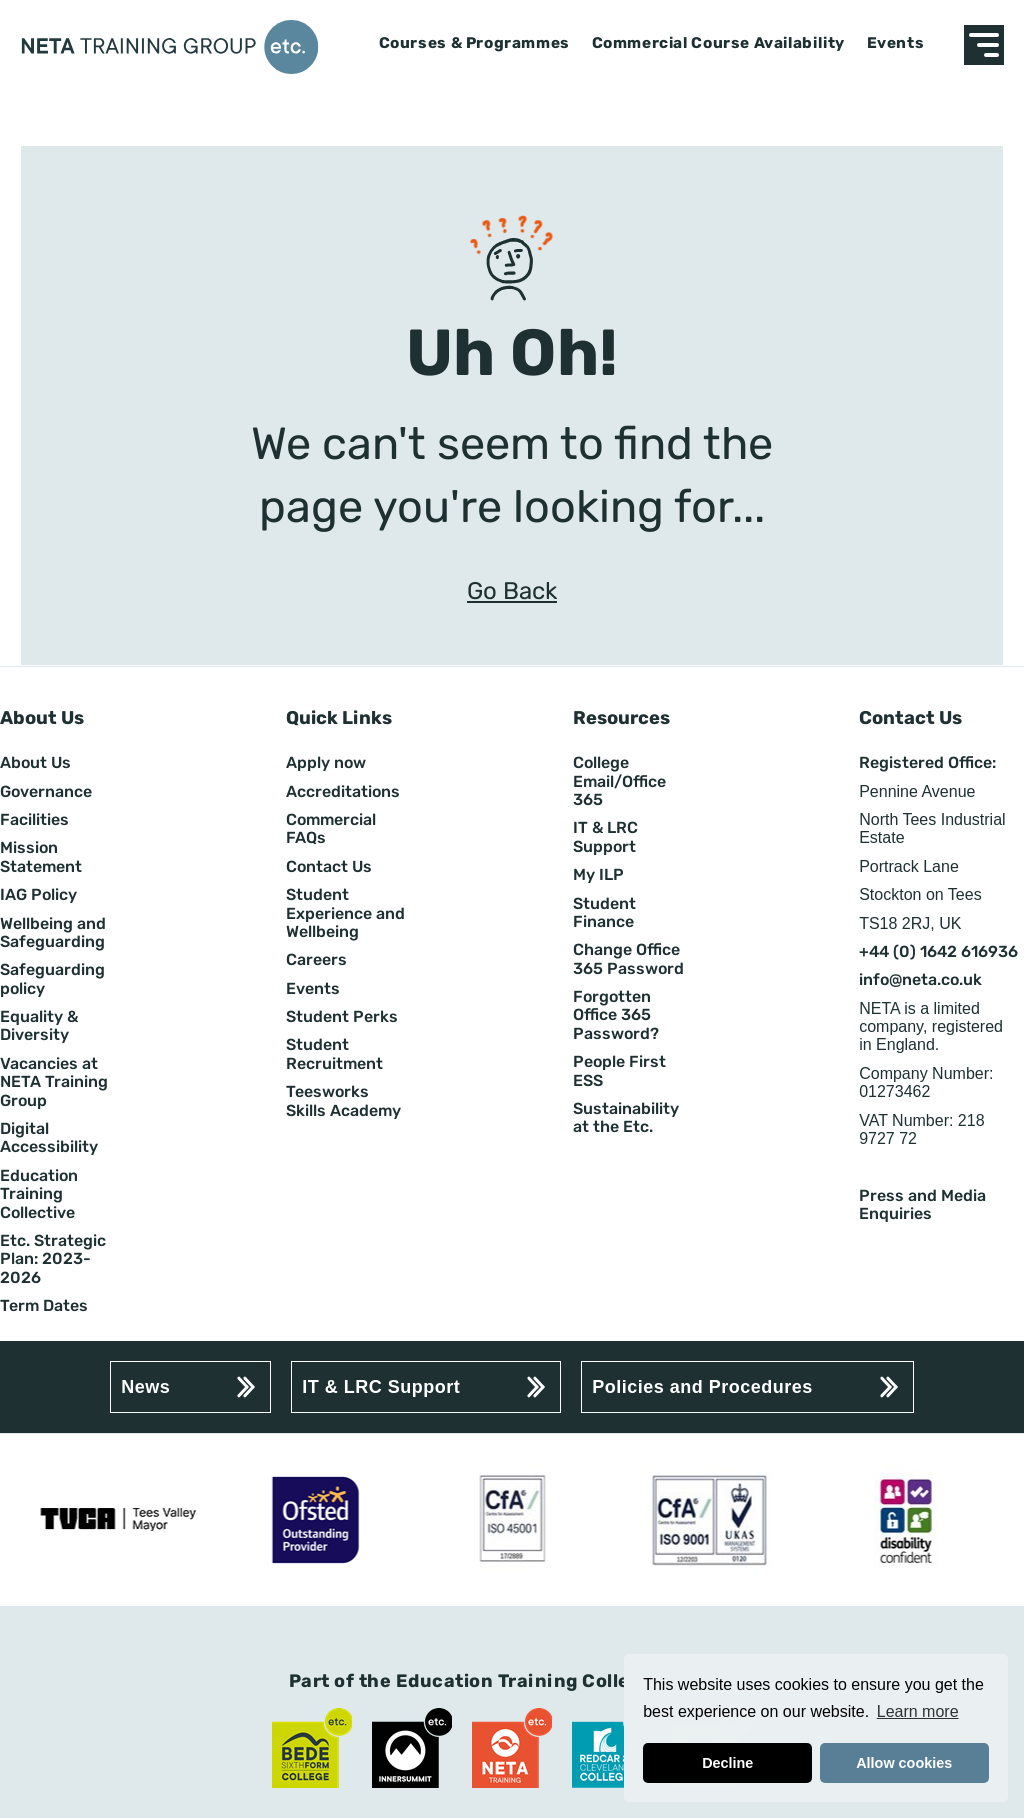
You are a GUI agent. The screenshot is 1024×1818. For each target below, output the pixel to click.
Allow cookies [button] (904, 1763)
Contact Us (329, 867)
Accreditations (343, 792)
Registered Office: (927, 763)
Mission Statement (41, 857)
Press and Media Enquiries (922, 1205)
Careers (316, 960)
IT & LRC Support (605, 837)
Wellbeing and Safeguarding (53, 933)
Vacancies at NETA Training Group (54, 1082)
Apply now (326, 763)
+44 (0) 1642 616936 (938, 952)
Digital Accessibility (49, 1138)
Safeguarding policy (52, 979)
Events (896, 43)
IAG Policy (38, 895)
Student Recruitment (334, 1054)
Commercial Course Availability (718, 43)
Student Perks (342, 1017)
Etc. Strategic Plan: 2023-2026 (53, 1259)
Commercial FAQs (331, 829)
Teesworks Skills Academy (343, 1101)
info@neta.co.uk (920, 980)
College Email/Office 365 (619, 781)
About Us (35, 763)
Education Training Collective (39, 1194)
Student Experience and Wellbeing (345, 913)
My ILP (598, 875)
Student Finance (604, 913)
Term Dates (44, 1306)
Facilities (34, 820)
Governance (46, 792)
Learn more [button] (918, 1711)
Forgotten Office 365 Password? (616, 1015)
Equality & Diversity (39, 1026)
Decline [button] (727, 1763)
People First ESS (619, 1071)
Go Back (512, 591)
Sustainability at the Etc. (626, 1118)
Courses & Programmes (474, 43)
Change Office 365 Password (628, 959)
